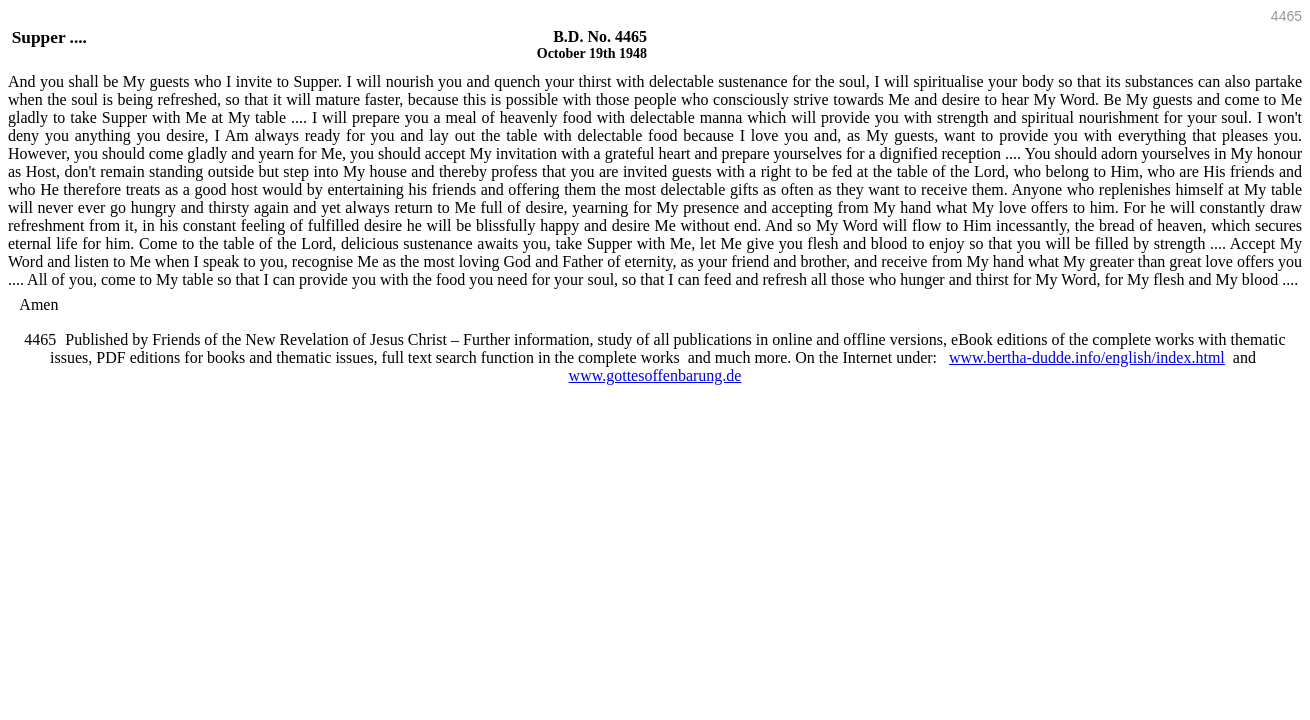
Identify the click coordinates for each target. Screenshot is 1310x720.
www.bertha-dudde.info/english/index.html (1087, 357)
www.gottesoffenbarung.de (655, 375)
